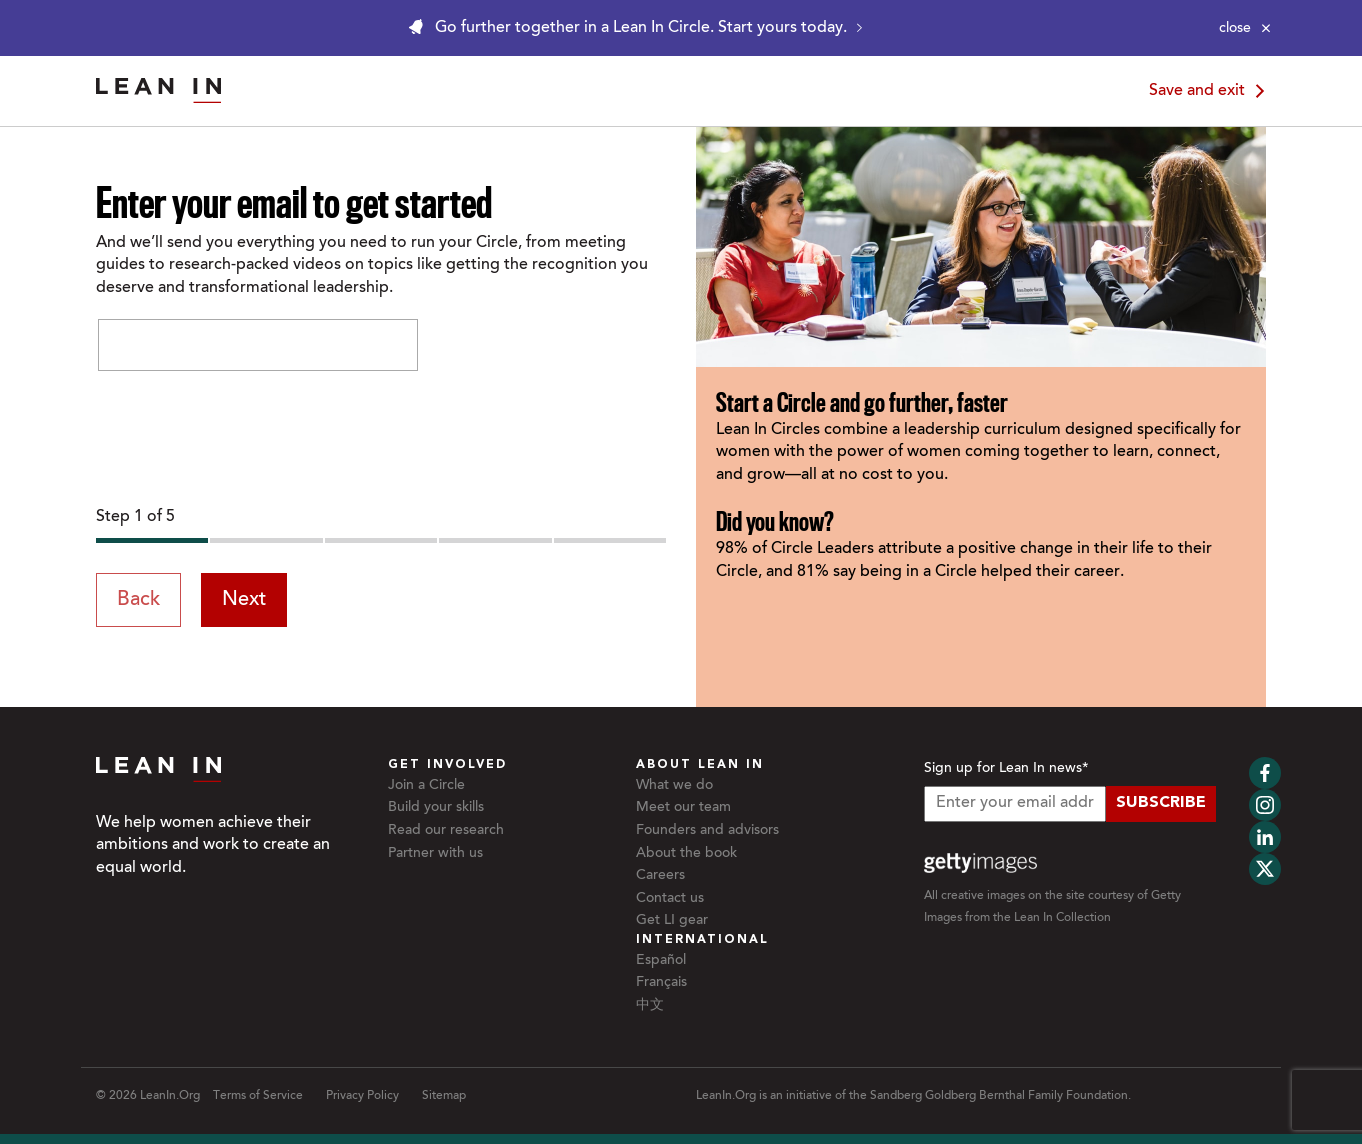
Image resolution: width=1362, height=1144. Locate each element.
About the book (686, 854)
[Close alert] (1245, 28)
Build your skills (436, 808)
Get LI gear (672, 921)
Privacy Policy (362, 1096)
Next (244, 600)
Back (138, 600)
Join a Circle (426, 786)
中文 (650, 1006)
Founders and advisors (707, 831)
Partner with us (435, 854)
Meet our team (683, 808)
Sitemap (444, 1096)
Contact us (670, 899)
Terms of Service (258, 1096)
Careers (660, 876)
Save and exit (1210, 91)
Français (661, 983)
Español (661, 961)
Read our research (446, 831)
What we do (674, 786)
